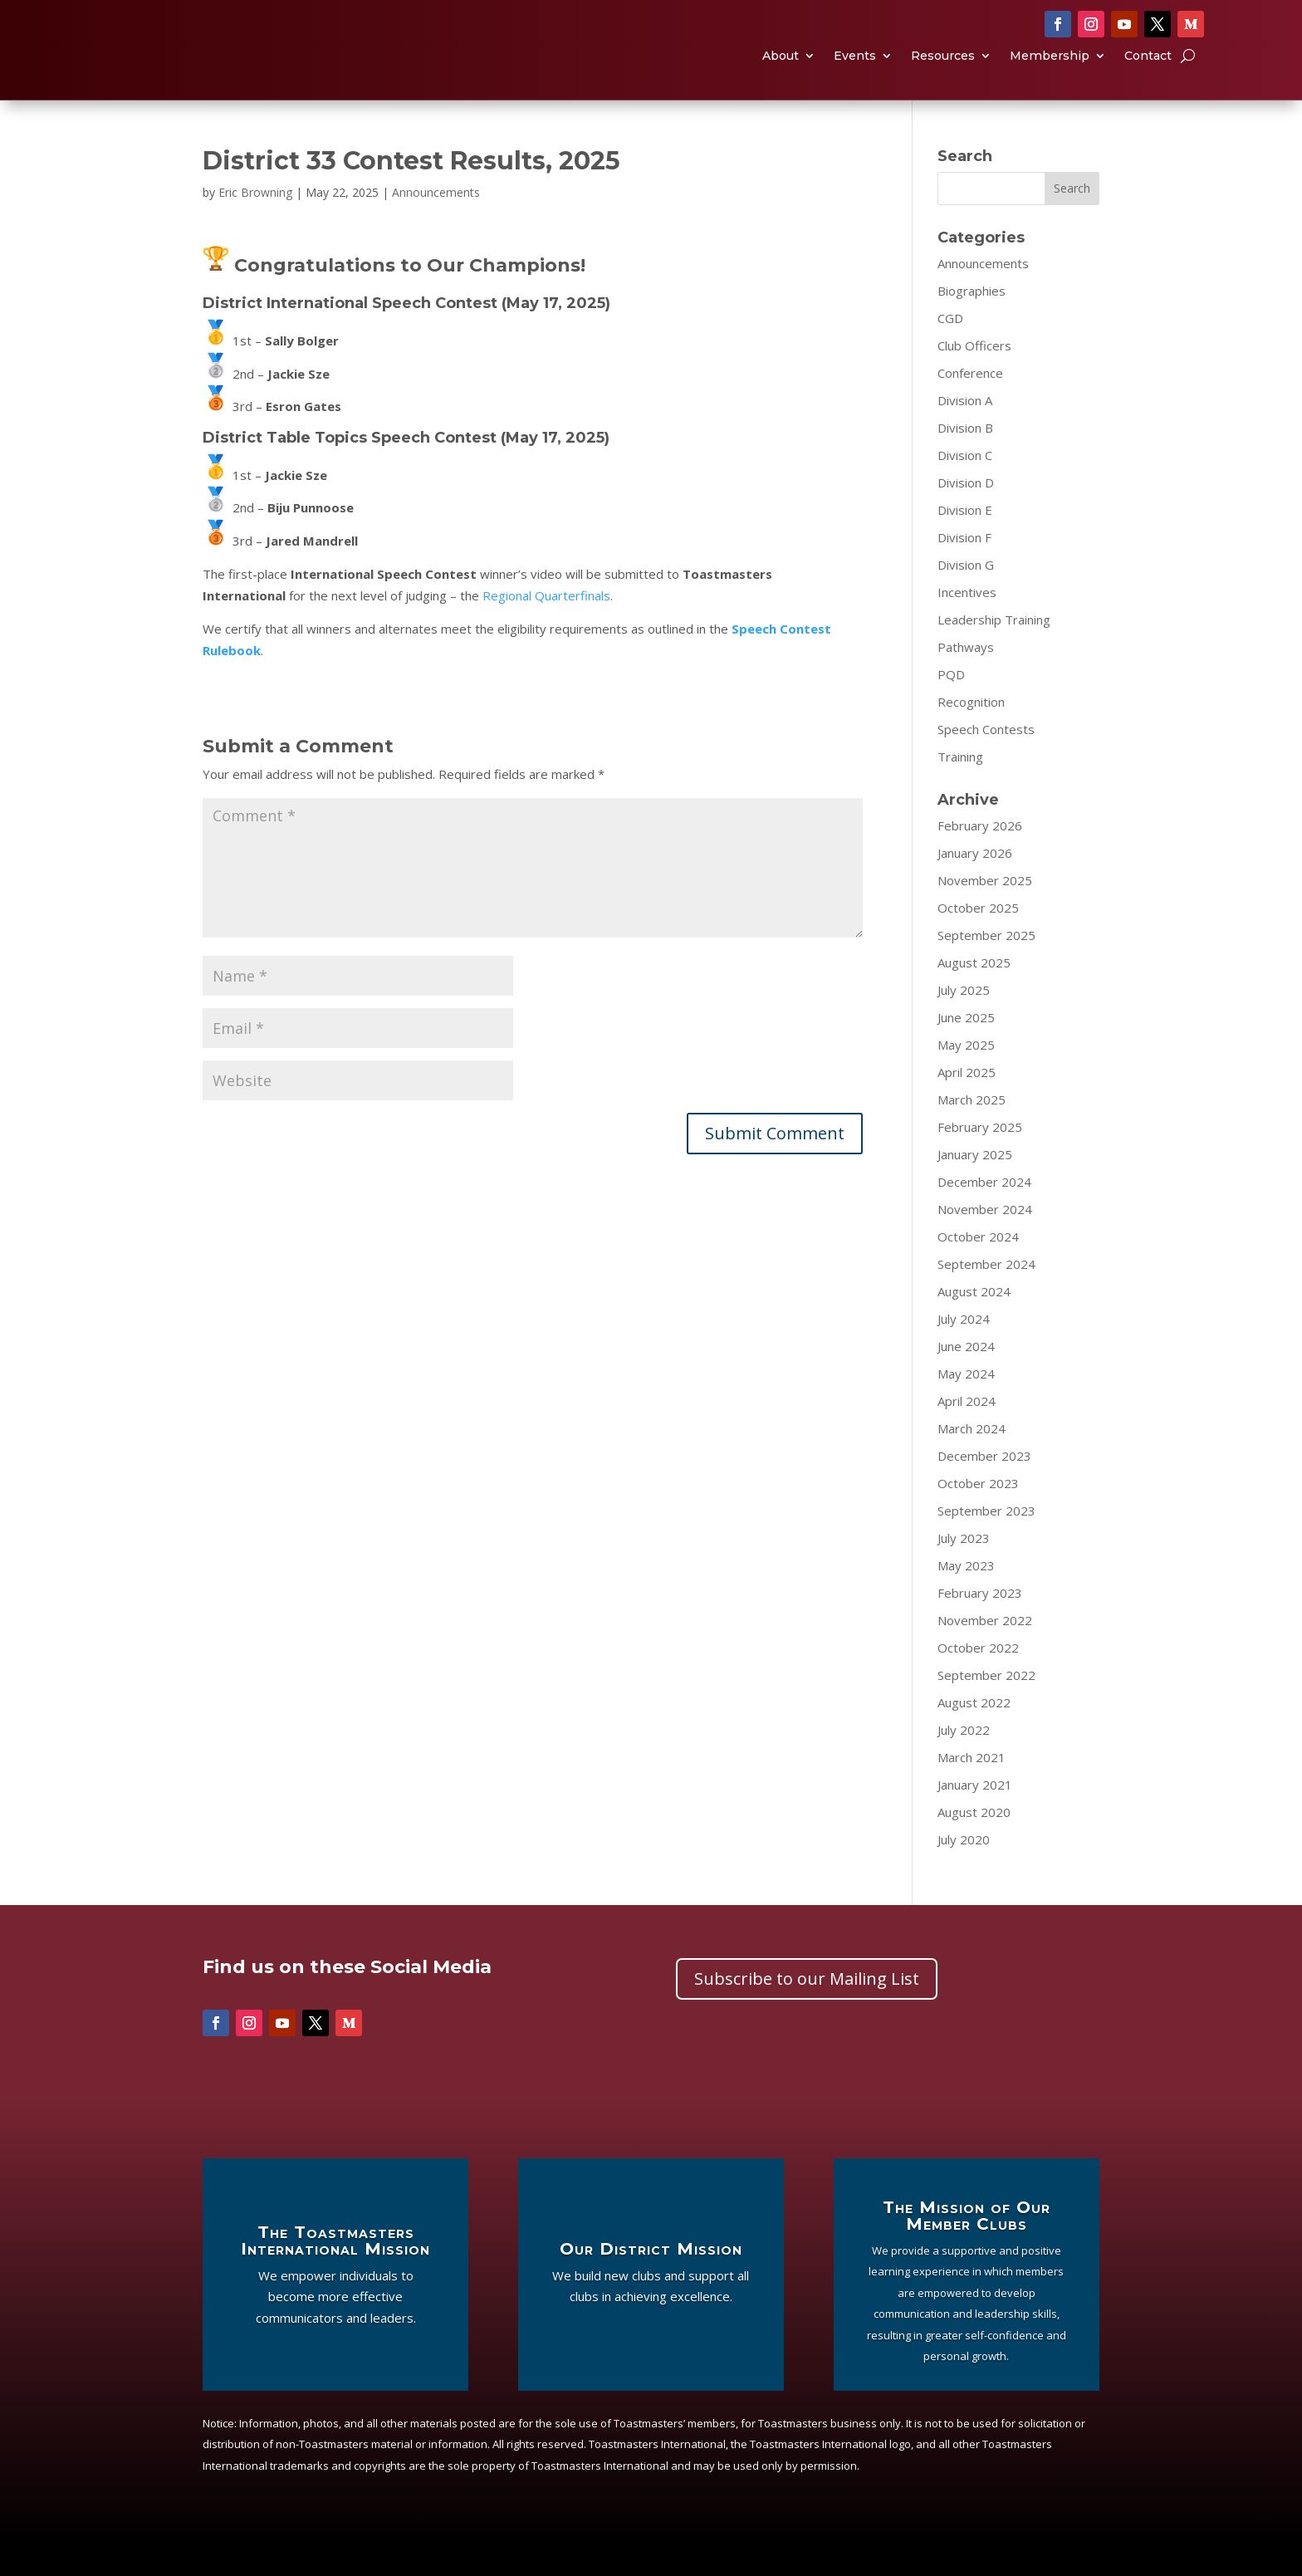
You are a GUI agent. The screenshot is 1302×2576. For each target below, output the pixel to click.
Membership (1049, 73)
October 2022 (978, 1680)
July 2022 (963, 1763)
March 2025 (971, 1132)
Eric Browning (255, 225)
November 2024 (984, 1242)
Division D (965, 515)
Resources (943, 73)
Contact (1148, 73)
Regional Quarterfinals (546, 628)
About (780, 73)
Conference (970, 406)
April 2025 (966, 1105)
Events (855, 73)
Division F (964, 570)
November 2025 (984, 913)
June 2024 (966, 1379)
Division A (964, 433)
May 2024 (966, 1406)
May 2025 (966, 1078)
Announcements (436, 225)
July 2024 (963, 1352)
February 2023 (979, 1626)
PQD (951, 707)
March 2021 (971, 1790)
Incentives (966, 625)
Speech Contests (986, 762)
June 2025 (966, 1050)
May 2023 (966, 1598)
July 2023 (963, 1571)
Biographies (971, 324)
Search (1072, 221)
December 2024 (984, 1215)
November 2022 (984, 1653)
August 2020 (974, 1845)
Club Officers (974, 378)
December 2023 (984, 1489)
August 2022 (974, 1735)
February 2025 (979, 1160)
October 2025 (978, 941)
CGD (950, 351)
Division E (964, 543)
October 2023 (978, 1516)
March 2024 (971, 1461)
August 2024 (974, 1324)
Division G (965, 598)
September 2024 (986, 1297)
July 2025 (963, 1023)
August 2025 (974, 995)
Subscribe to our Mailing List (806, 2012)
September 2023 (986, 1543)
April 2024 (966, 1434)
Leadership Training (993, 652)
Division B (965, 461)
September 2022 (986, 1708)
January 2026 (974, 886)
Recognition (971, 735)
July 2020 (963, 1872)
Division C (964, 488)
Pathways (965, 680)
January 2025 (974, 1187)
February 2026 (979, 858)
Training (960, 789)
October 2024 (978, 1269)
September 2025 (986, 968)
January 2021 (974, 1818)
